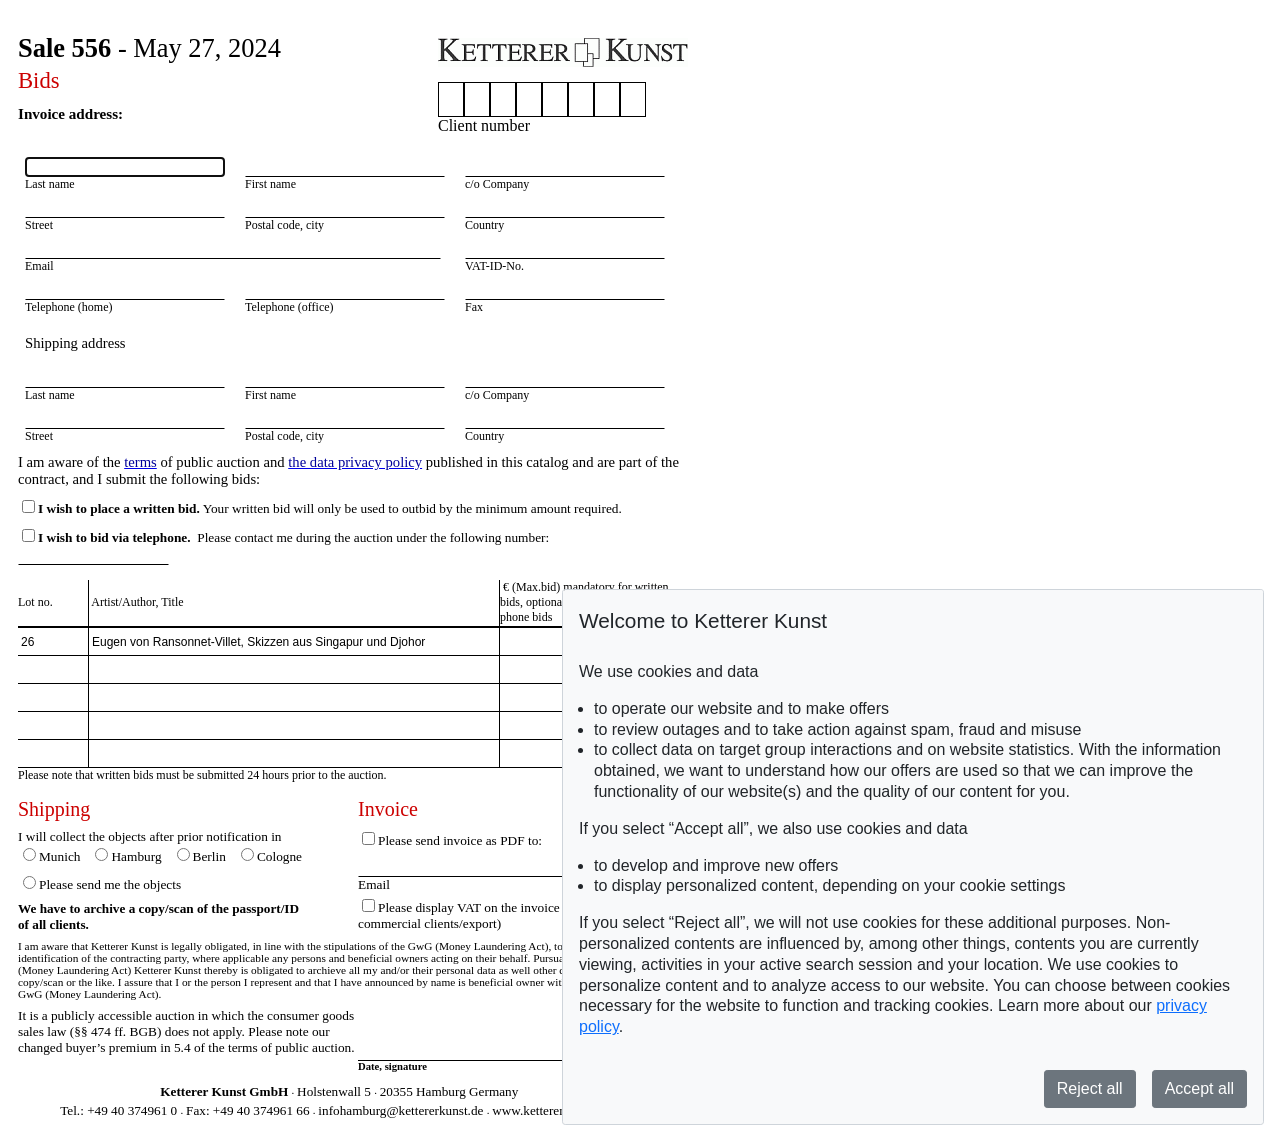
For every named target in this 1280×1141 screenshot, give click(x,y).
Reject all (1090, 1088)
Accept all (1199, 1088)
